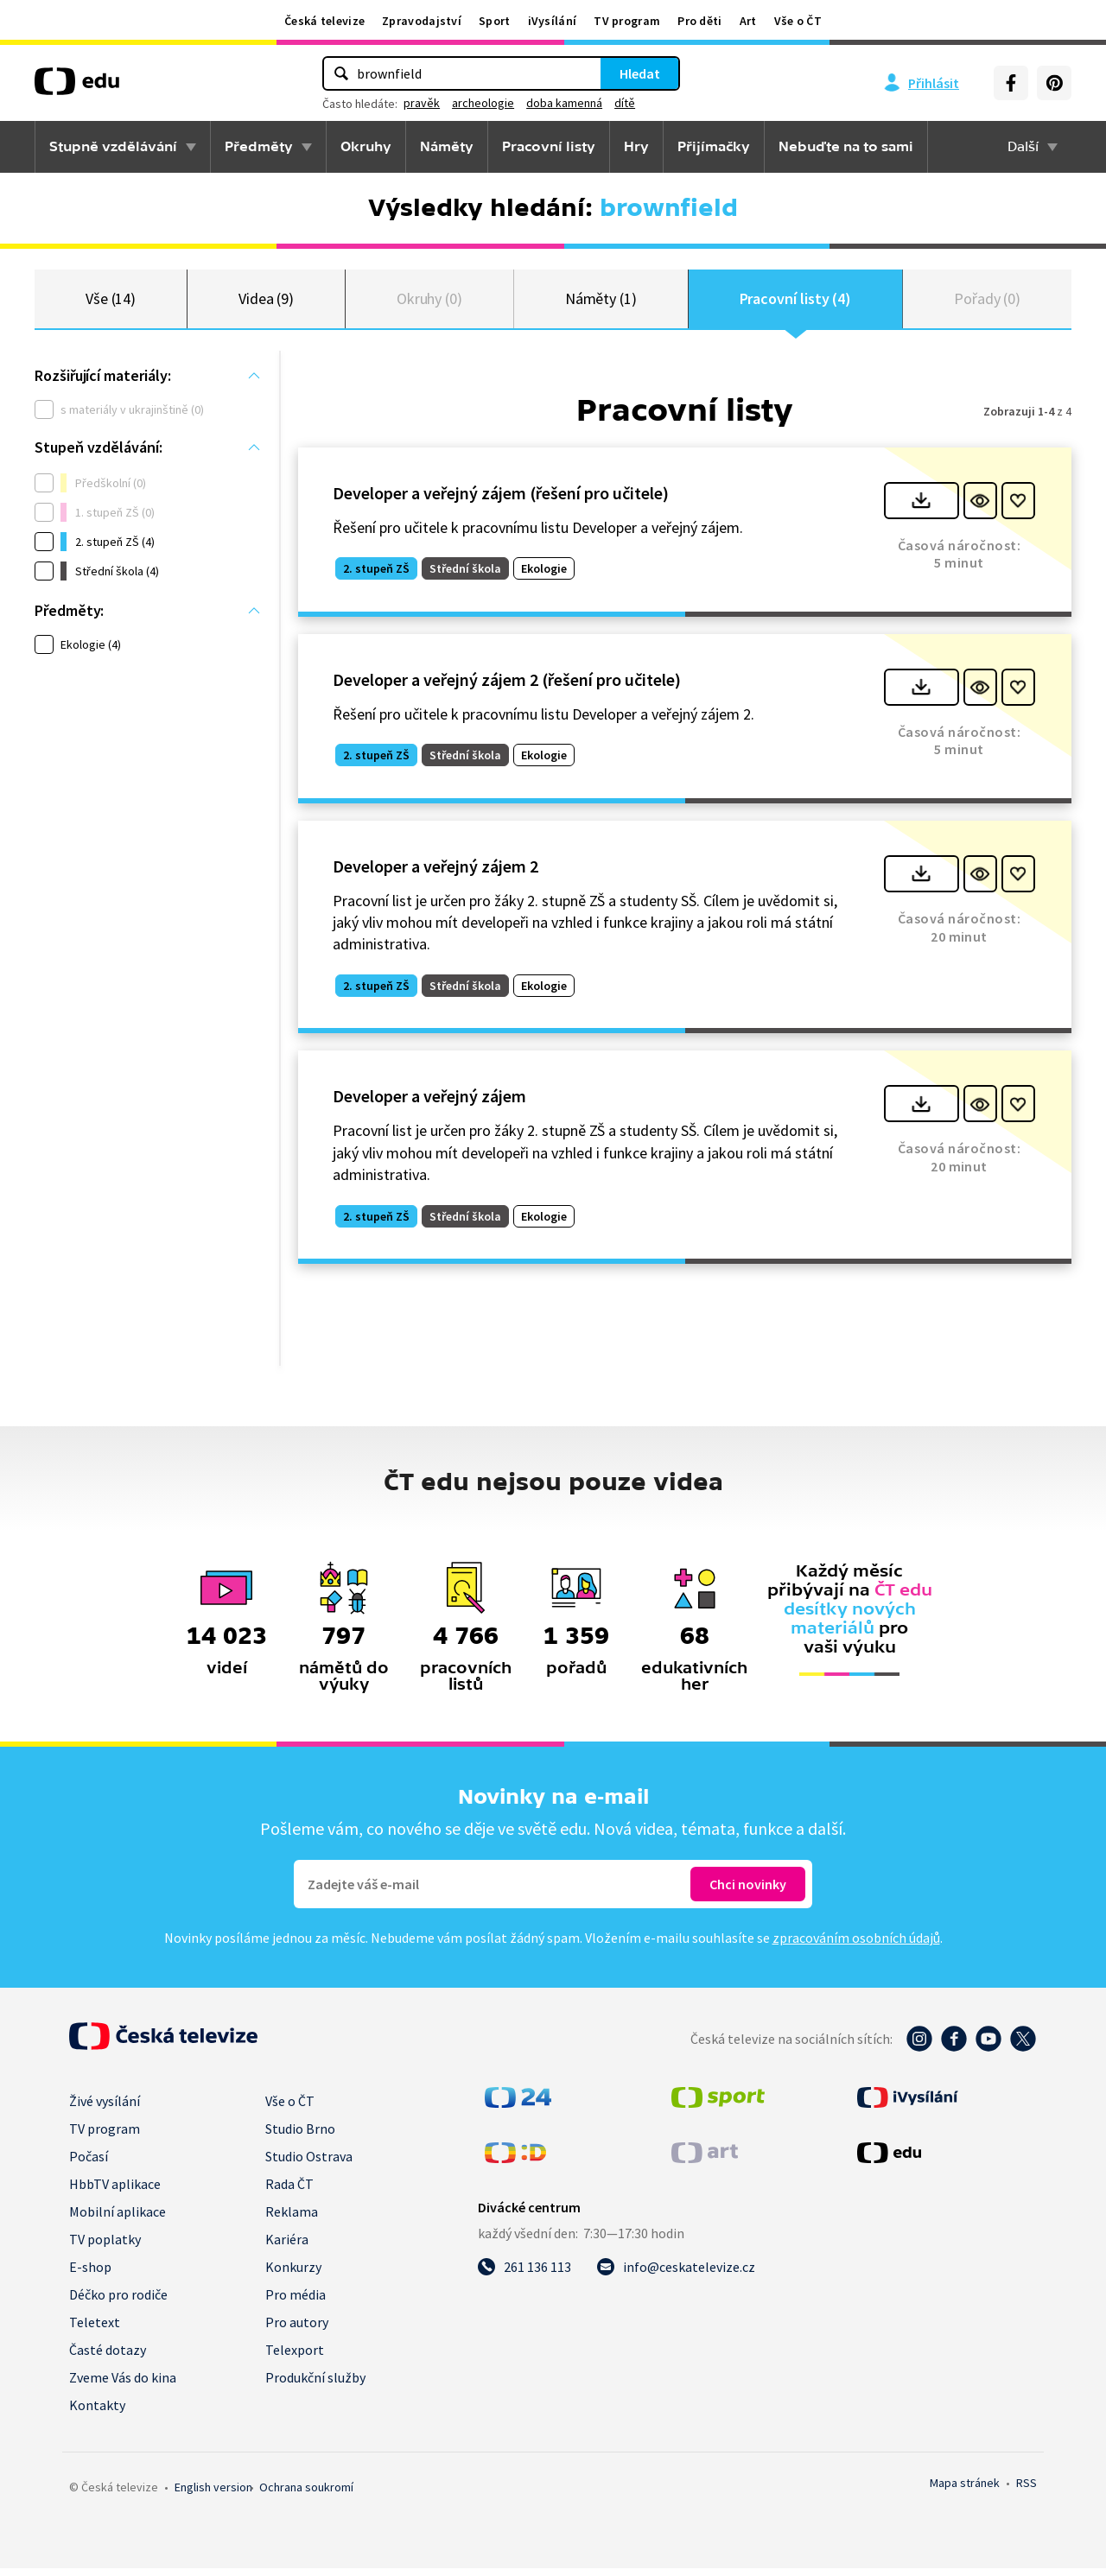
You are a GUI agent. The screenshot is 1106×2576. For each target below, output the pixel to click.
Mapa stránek (965, 2490)
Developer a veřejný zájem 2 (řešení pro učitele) (507, 686)
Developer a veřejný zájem (429, 1103)
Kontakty (97, 2412)
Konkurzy (293, 2274)
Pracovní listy (548, 146)
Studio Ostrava (309, 2164)
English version (213, 2495)
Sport (495, 21)
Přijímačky (713, 146)
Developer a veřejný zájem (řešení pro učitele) (501, 500)
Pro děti (699, 21)
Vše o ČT (798, 21)
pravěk (422, 103)
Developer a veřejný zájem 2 (435, 873)
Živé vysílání (104, 2108)
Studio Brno (300, 2136)
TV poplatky (105, 2247)
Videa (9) (266, 302)
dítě (624, 103)
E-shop (90, 2274)
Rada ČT (289, 2191)
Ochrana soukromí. (306, 2495)
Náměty (447, 146)
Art (748, 21)
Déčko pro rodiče (118, 2302)
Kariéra (286, 2247)
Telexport (294, 2357)
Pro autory (296, 2329)
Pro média (295, 2302)
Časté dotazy (107, 2357)
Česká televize (324, 21)
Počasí (88, 2164)
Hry (636, 146)
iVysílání (552, 21)
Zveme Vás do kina (122, 2385)
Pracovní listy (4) (796, 302)
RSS (1026, 2490)
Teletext (94, 2329)
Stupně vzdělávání (113, 146)
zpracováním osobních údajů (856, 1945)
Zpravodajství (421, 21)
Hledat (640, 73)
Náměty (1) (601, 302)
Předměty (259, 146)
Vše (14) (111, 302)
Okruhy (365, 146)
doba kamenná (564, 103)
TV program (627, 21)
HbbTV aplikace (115, 2191)
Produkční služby (315, 2385)
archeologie (483, 103)
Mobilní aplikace (117, 2219)
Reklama (291, 2219)
